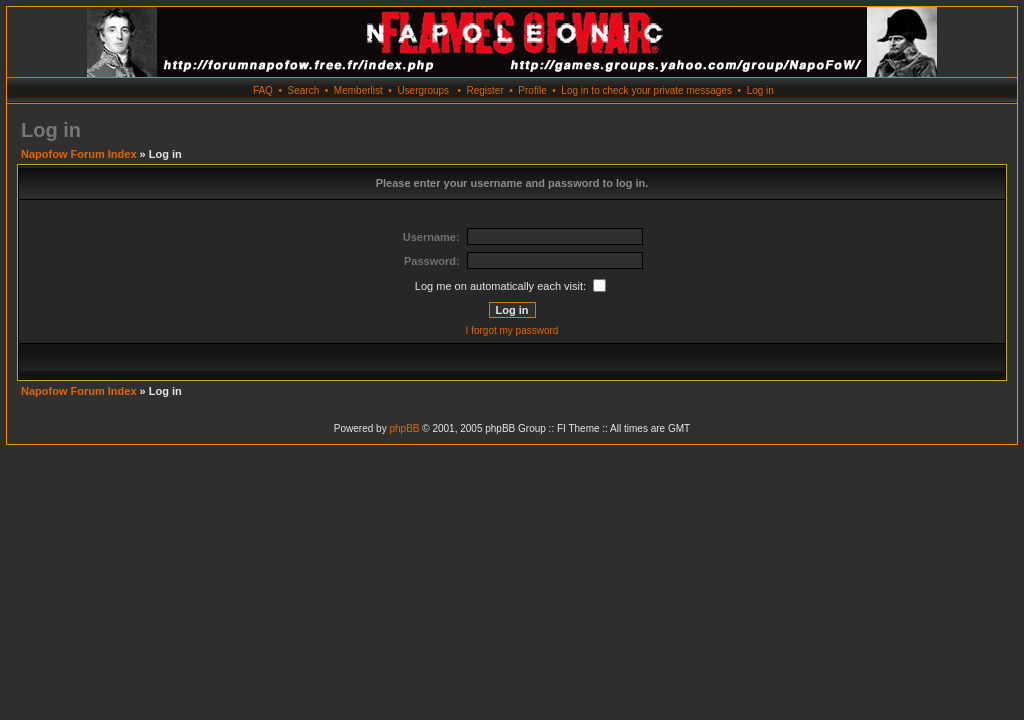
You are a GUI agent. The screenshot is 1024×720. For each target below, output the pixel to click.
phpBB (404, 428)
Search (304, 90)
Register (484, 90)
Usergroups (423, 90)
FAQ (263, 90)
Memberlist (358, 90)
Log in (760, 90)
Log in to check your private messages (646, 90)
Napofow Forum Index (79, 154)
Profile (532, 90)
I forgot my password (512, 330)
